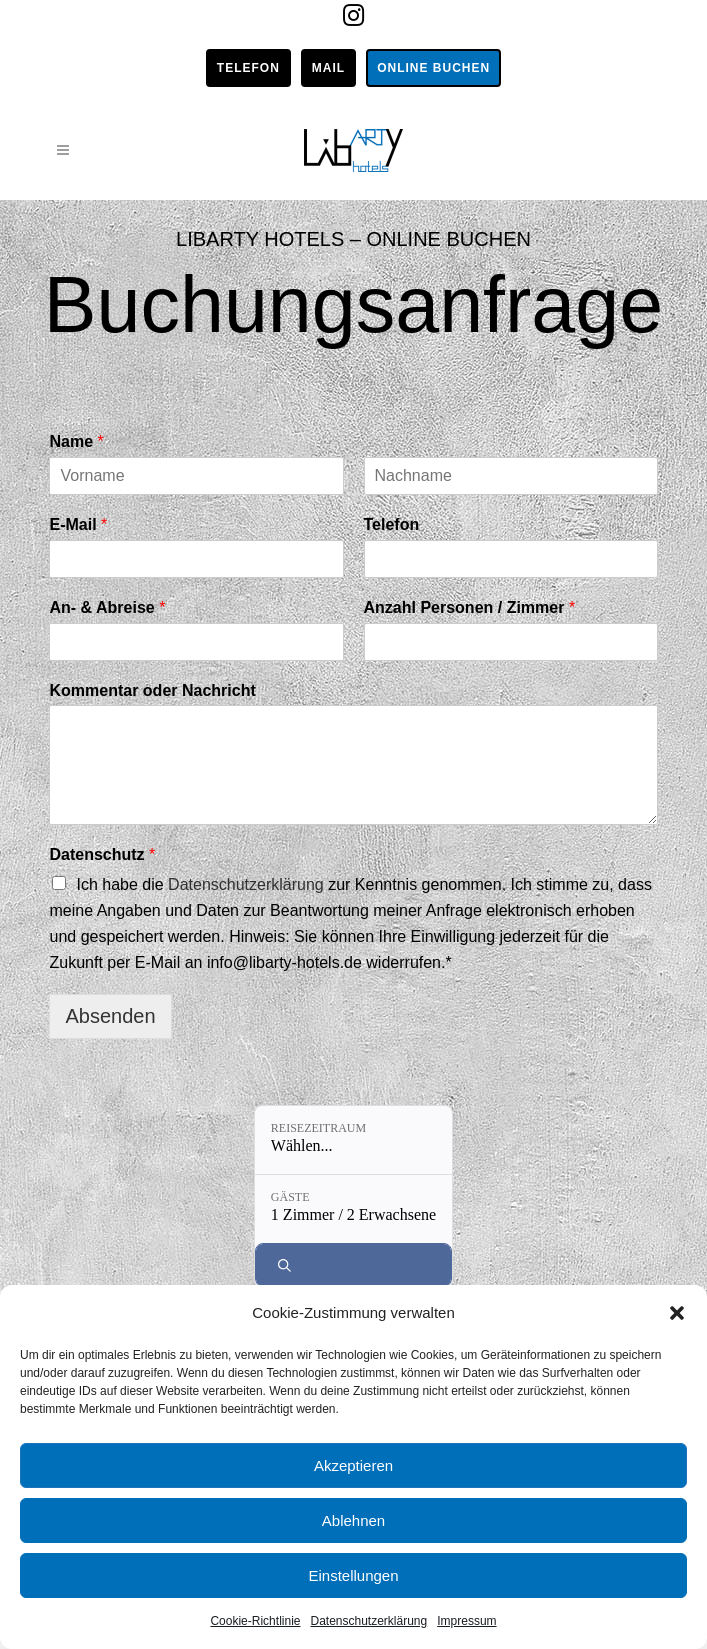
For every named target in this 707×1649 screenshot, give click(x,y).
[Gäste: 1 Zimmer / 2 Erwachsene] (353, 1209)
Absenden (110, 1016)
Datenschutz (102, 854)
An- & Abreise (107, 607)
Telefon (248, 68)
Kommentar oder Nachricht (152, 690)
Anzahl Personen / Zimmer (470, 607)
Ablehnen (353, 1520)
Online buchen (433, 68)
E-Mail (78, 524)
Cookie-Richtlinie (255, 1621)
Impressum (466, 1621)
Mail (328, 68)
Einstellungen (353, 1575)
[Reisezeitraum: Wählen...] (353, 1140)
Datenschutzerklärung (368, 1621)
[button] (677, 1313)
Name (76, 441)
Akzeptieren (353, 1465)
